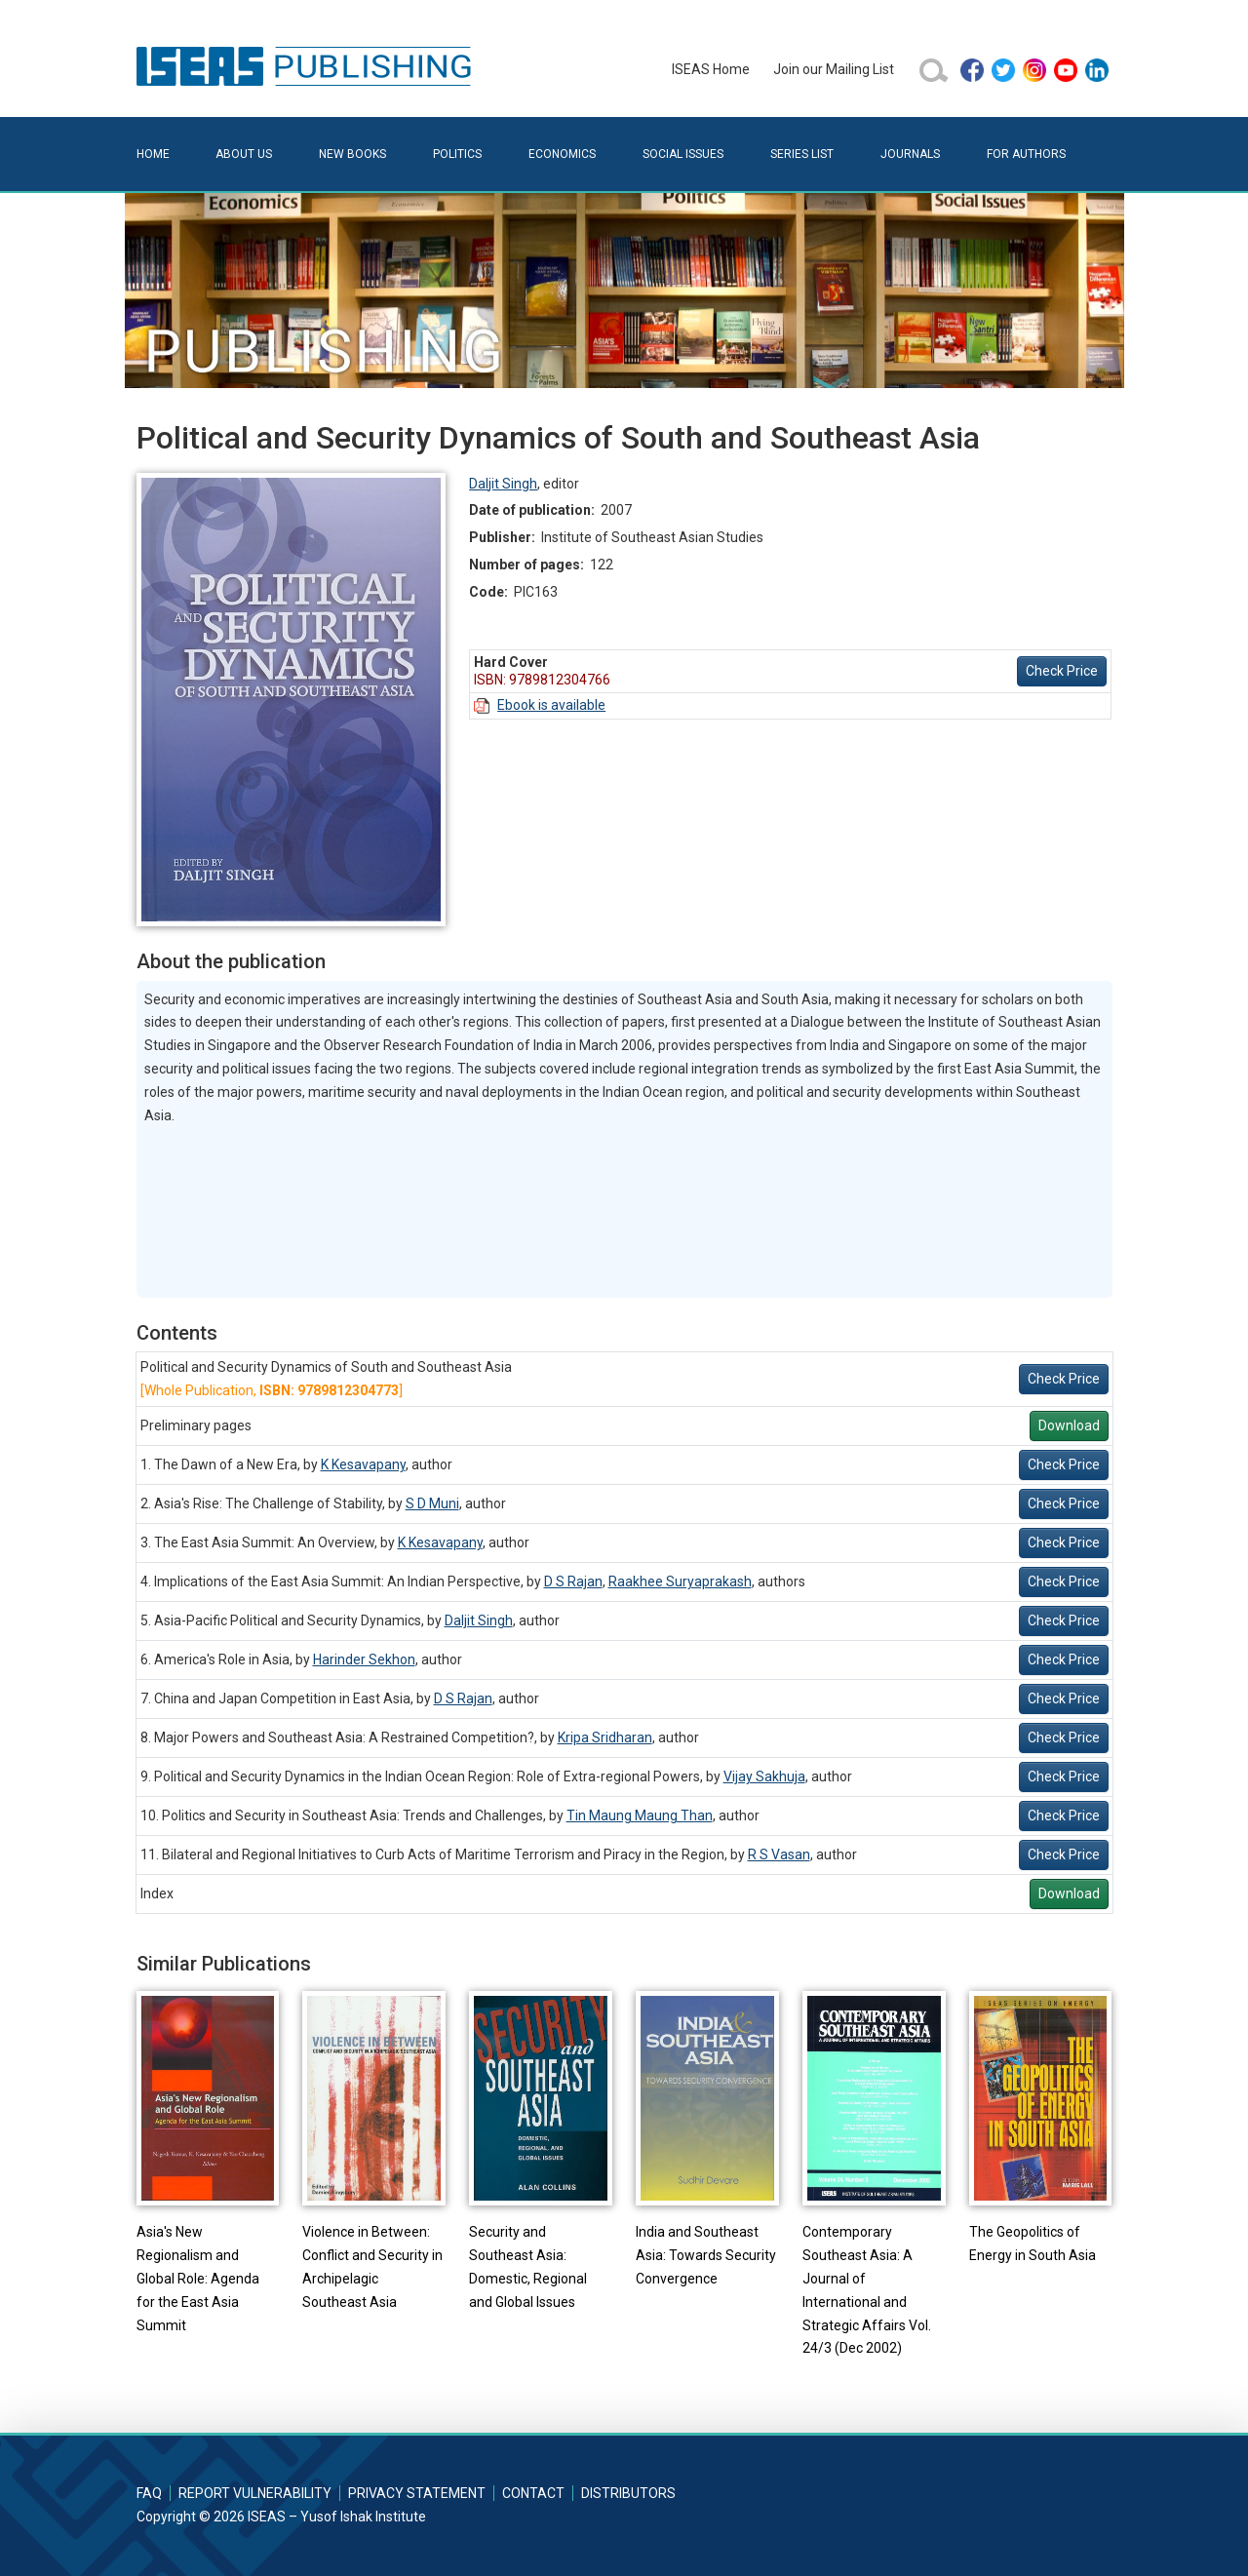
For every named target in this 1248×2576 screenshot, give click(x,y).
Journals (910, 154)
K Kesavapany (363, 1464)
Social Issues (683, 154)
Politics (457, 154)
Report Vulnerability (255, 2493)
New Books (352, 154)
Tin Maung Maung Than (639, 1815)
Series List (802, 154)
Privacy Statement (417, 2493)
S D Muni (432, 1503)
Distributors (628, 2493)
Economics (562, 154)
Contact (533, 2493)
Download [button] (1069, 1425)
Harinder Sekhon (364, 1659)
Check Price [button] (1062, 671)
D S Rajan (573, 1581)
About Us (243, 154)
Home (153, 154)
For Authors (1026, 154)
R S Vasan (779, 1854)
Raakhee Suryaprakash (680, 1581)
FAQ (149, 2493)
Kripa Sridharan (605, 1737)
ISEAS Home (711, 69)
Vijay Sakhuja (764, 1776)
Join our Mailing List (833, 69)
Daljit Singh (503, 483)
